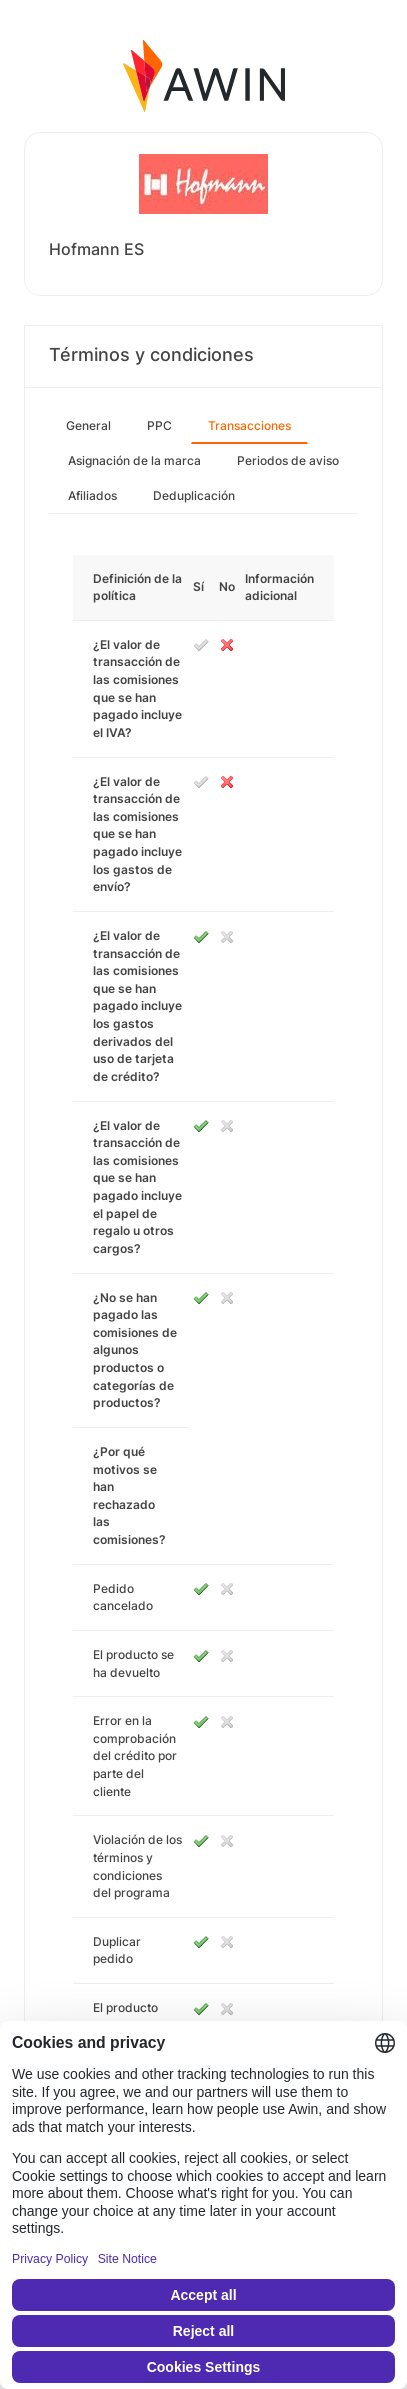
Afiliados (92, 495)
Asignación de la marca (134, 460)
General (88, 425)
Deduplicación (194, 495)
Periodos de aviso (288, 460)
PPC (159, 425)
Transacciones (249, 425)
